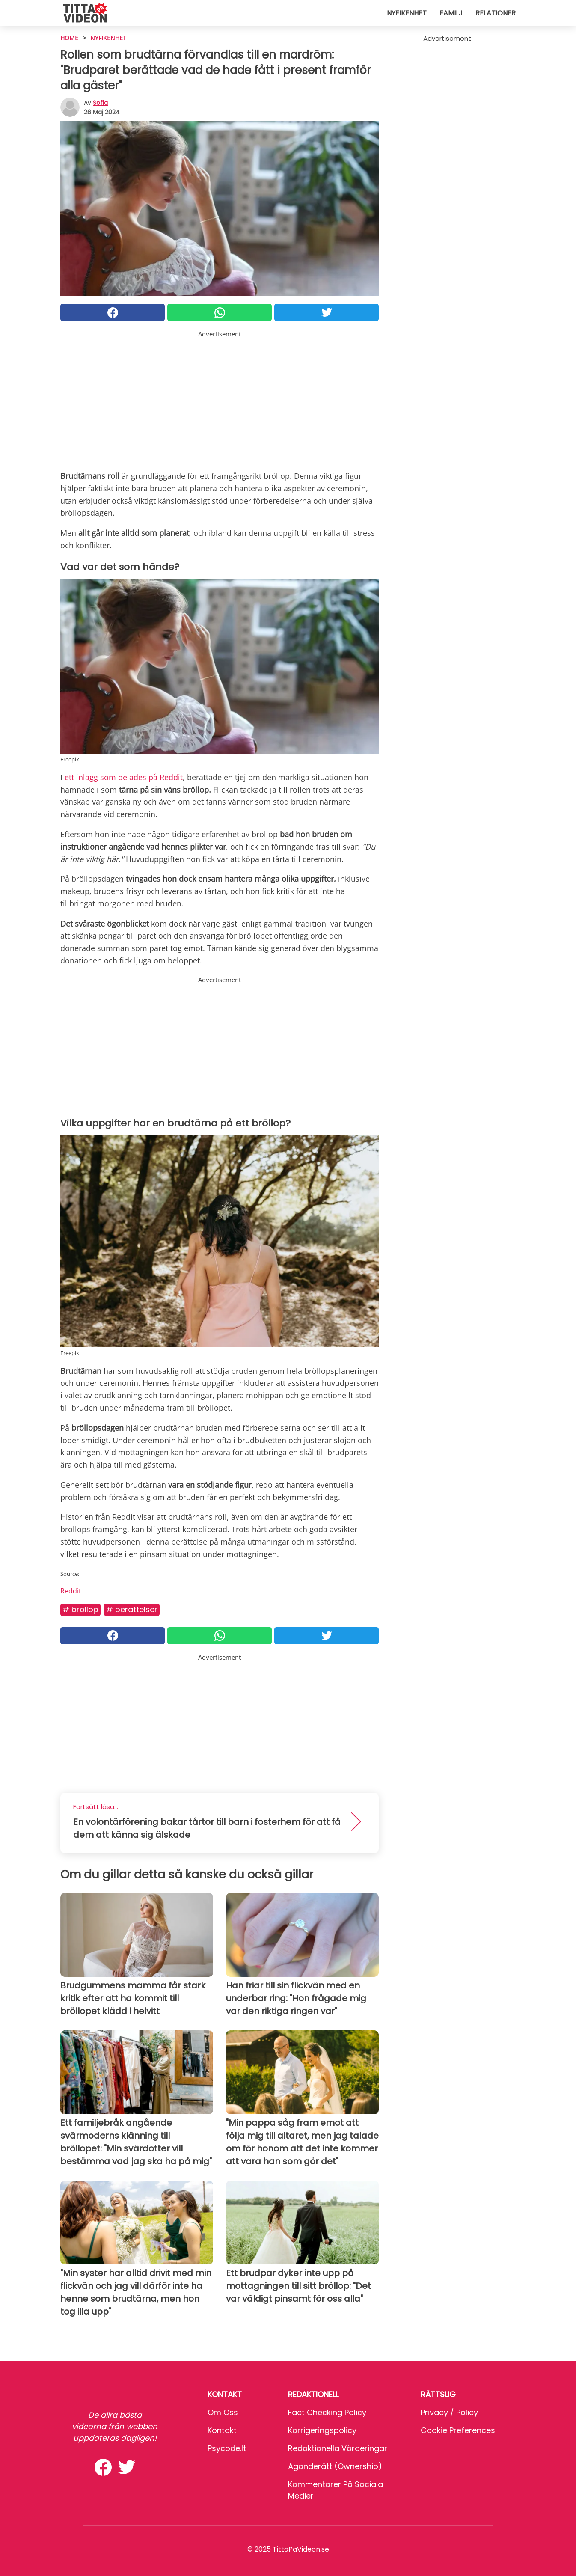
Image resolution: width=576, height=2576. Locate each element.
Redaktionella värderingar (337, 2448)
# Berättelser (131, 1609)
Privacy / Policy (449, 2412)
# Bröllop (80, 1609)
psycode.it (227, 2448)
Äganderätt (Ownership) (335, 2466)
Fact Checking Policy (327, 2412)
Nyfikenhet (407, 13)
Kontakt (222, 2430)
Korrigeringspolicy (322, 2430)
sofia (100, 102)
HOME (69, 38)
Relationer (495, 13)
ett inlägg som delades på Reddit (122, 777)
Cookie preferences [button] (458, 2430)
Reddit (70, 1591)
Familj (451, 13)
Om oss (223, 2412)
